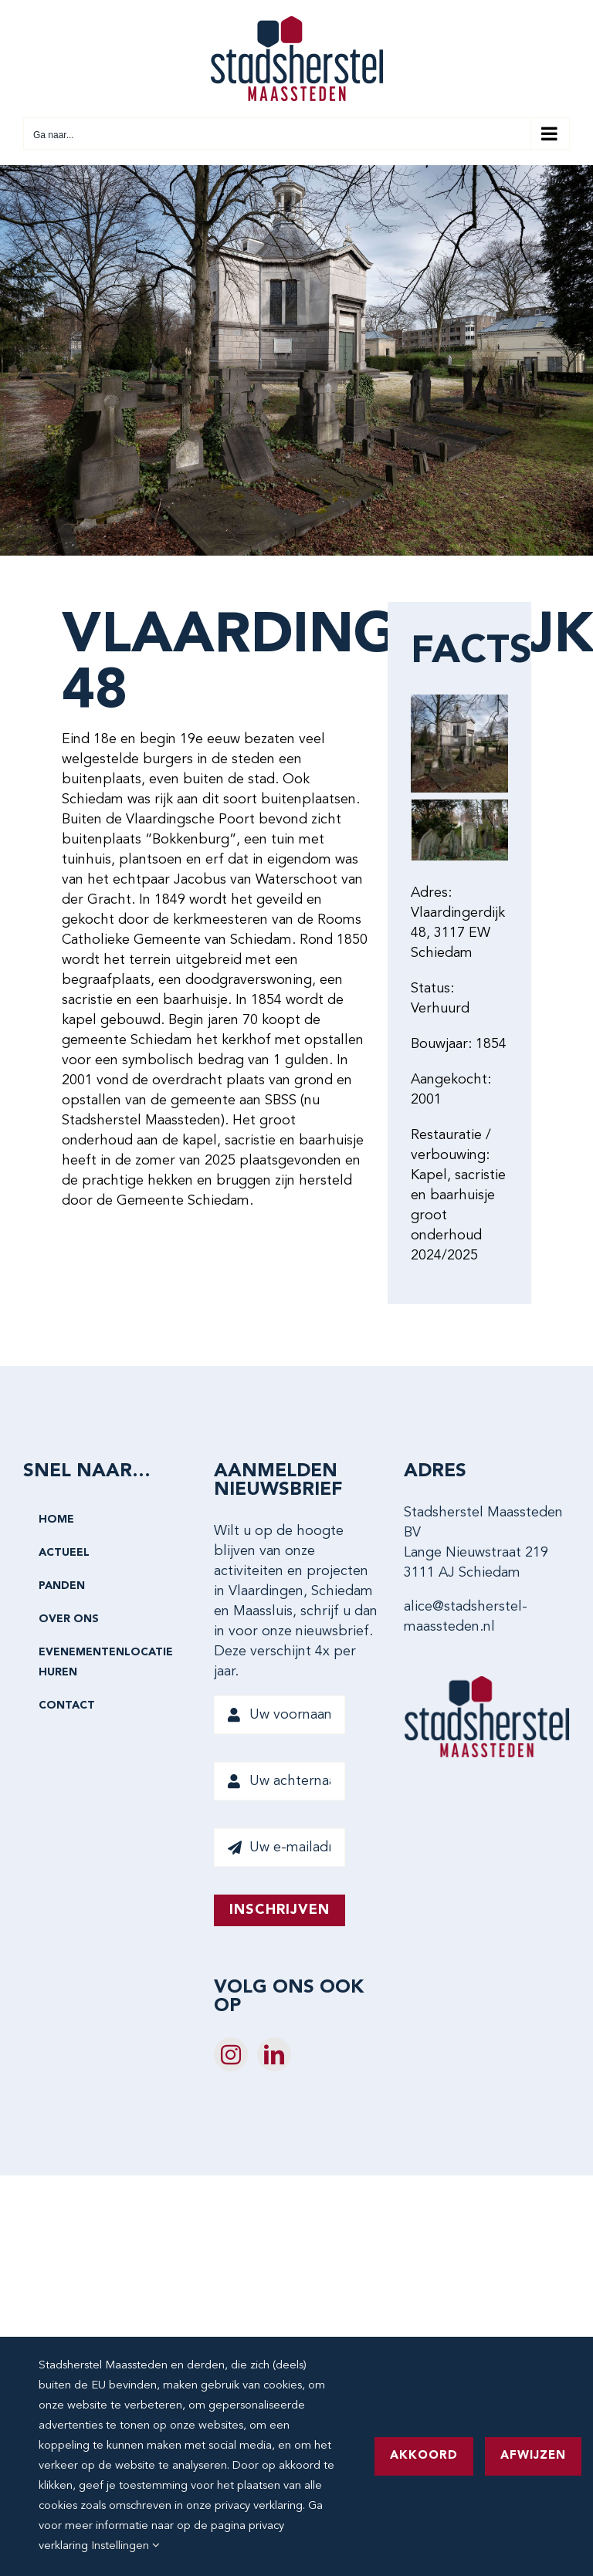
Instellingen (125, 2546)
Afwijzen (533, 2456)
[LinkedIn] (274, 2054)
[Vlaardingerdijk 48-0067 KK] (460, 830)
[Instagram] (231, 2054)
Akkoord (424, 2456)
